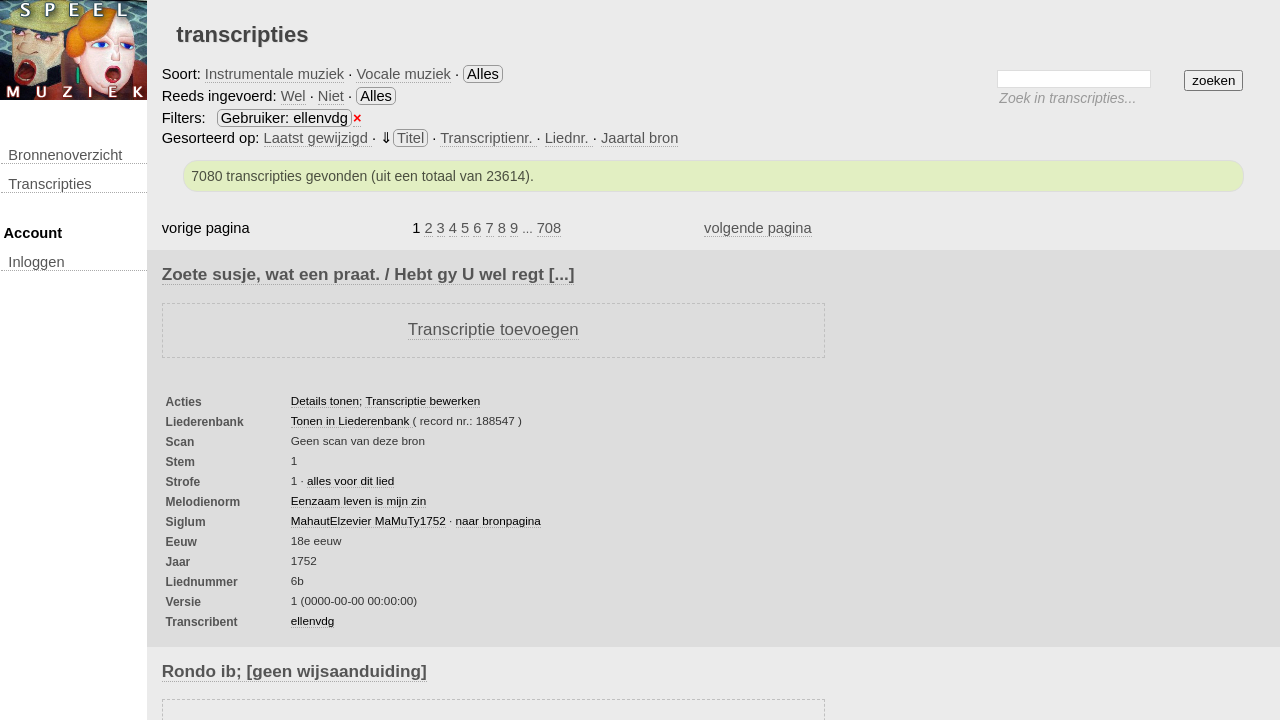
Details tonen (325, 400)
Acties (184, 402)
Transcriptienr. (488, 138)
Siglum (186, 522)
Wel (293, 96)
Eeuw (181, 542)
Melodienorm (203, 502)
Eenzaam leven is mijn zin (358, 500)
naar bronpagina (498, 520)
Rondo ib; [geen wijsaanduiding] (294, 671)
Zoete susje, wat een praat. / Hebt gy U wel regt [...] (368, 274)
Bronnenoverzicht (65, 155)
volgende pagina (758, 228)
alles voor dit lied (350, 480)
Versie (183, 602)
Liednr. (569, 138)
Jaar (178, 562)
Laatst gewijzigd (318, 138)
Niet (331, 96)
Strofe (183, 482)
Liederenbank (205, 422)
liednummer (202, 582)
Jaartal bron (639, 138)
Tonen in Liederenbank (352, 420)
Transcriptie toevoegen (493, 329)
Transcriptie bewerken (422, 400)
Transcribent (202, 622)
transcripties (49, 184)
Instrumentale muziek (274, 74)
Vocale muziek (403, 74)
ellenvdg (313, 620)
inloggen (36, 262)
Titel (410, 138)
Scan (180, 442)
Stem (180, 462)
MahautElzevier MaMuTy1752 (368, 520)
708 (549, 228)
